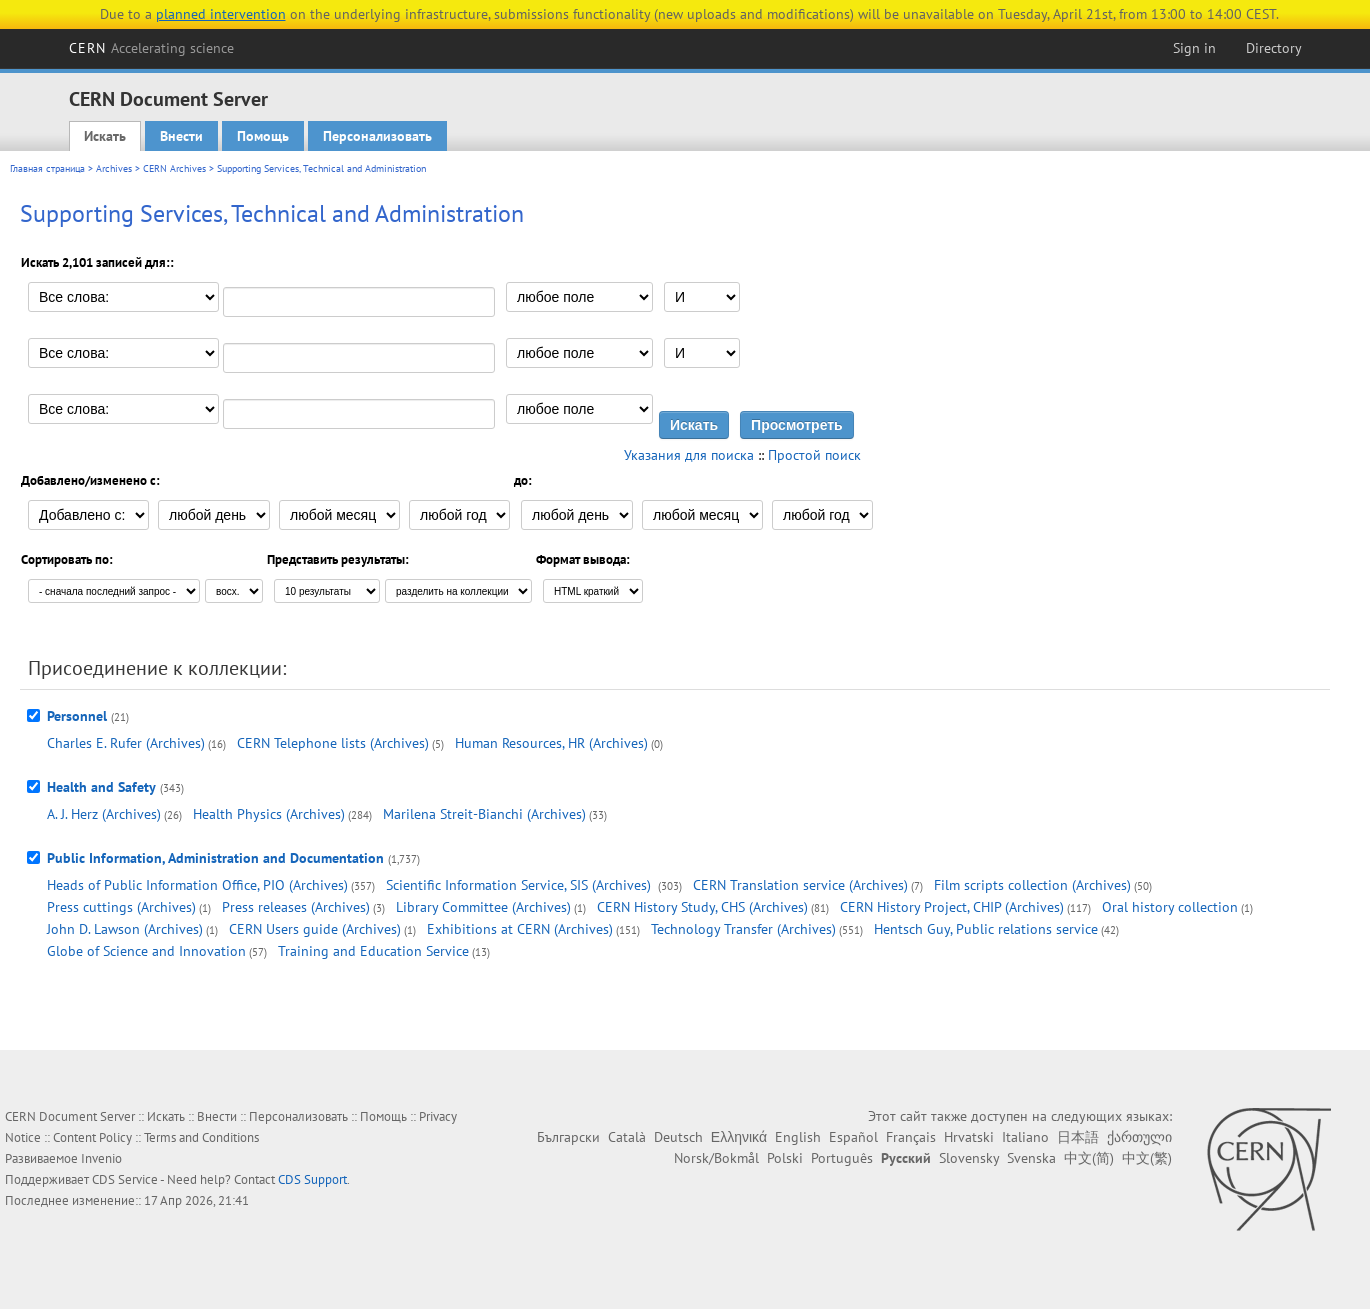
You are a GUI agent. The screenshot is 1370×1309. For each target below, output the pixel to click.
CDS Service (125, 1179)
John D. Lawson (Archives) (125, 929)
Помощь (263, 136)
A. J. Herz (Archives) (104, 814)
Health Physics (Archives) (269, 814)
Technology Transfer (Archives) (743, 929)
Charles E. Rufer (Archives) (126, 743)
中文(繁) (1147, 1158)
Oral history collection (1170, 907)
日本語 (1078, 1137)
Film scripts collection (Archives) (1032, 885)
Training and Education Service (373, 951)
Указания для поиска (689, 455)
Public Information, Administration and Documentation (215, 858)
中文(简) (1089, 1158)
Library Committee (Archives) (483, 907)
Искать (105, 136)
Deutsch (678, 1137)
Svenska (1031, 1158)
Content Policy (92, 1137)
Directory (1274, 48)
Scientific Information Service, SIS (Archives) (520, 885)
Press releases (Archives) (296, 907)
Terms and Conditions (201, 1137)
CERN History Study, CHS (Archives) (702, 907)
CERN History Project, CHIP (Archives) (952, 907)
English (798, 1137)
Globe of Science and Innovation (146, 951)
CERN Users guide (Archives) (315, 929)
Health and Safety (101, 787)
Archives (114, 168)
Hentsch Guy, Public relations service (986, 929)
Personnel (77, 716)
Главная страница (47, 168)
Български (568, 1137)
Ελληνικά (739, 1137)
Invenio (101, 1158)
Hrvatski (969, 1137)
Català (627, 1137)
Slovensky (969, 1158)
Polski (785, 1158)
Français (911, 1137)
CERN (152, 48)
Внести (181, 136)
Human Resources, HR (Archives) (551, 743)
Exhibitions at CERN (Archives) (520, 929)
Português (842, 1158)
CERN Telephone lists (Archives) (333, 743)
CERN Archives (174, 168)
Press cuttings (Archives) (121, 907)
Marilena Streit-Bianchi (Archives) (484, 814)
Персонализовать (377, 136)
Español (853, 1137)
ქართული (1139, 1137)
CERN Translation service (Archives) (800, 885)
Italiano (1025, 1137)
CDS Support (312, 1179)
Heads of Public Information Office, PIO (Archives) (197, 885)
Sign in (1194, 48)
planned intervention (221, 14)
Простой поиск (814, 455)
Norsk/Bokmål (716, 1158)
